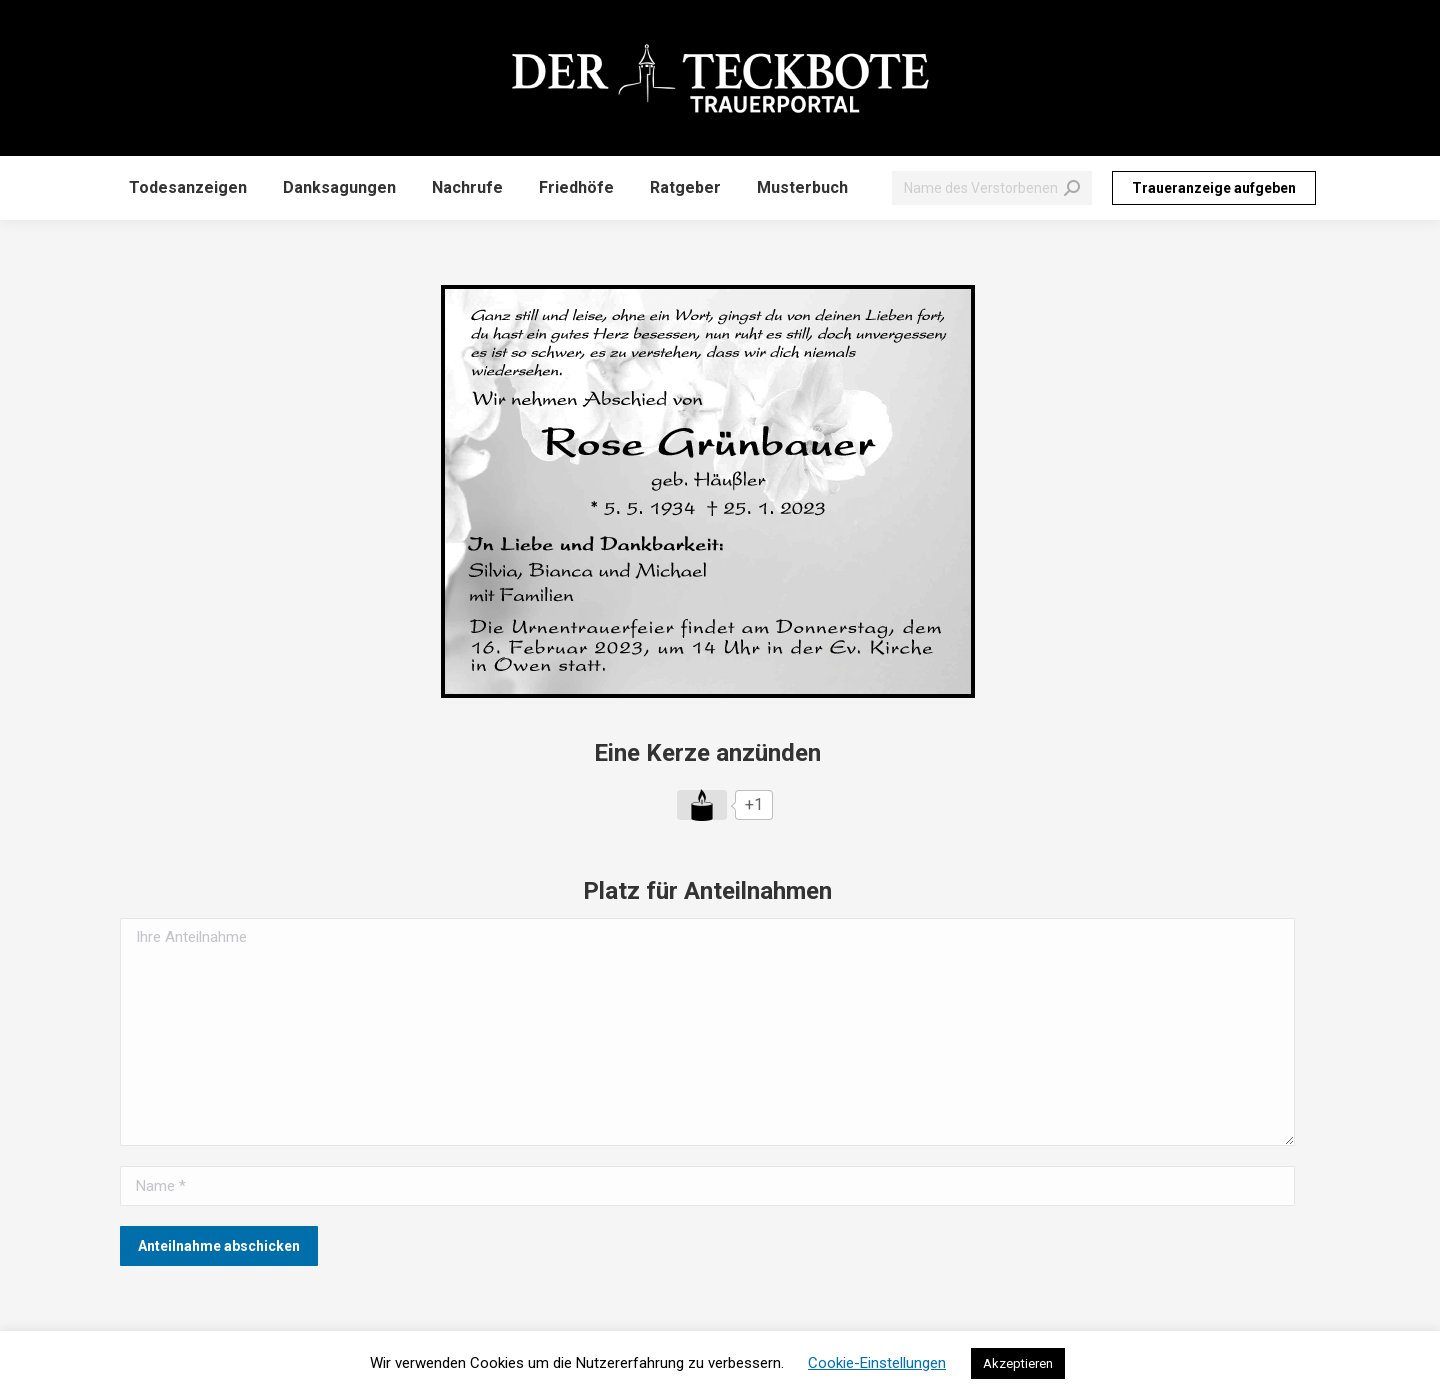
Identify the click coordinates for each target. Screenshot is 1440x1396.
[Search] (992, 188)
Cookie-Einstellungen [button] (877, 1363)
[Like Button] (702, 805)
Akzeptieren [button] (1018, 1363)
